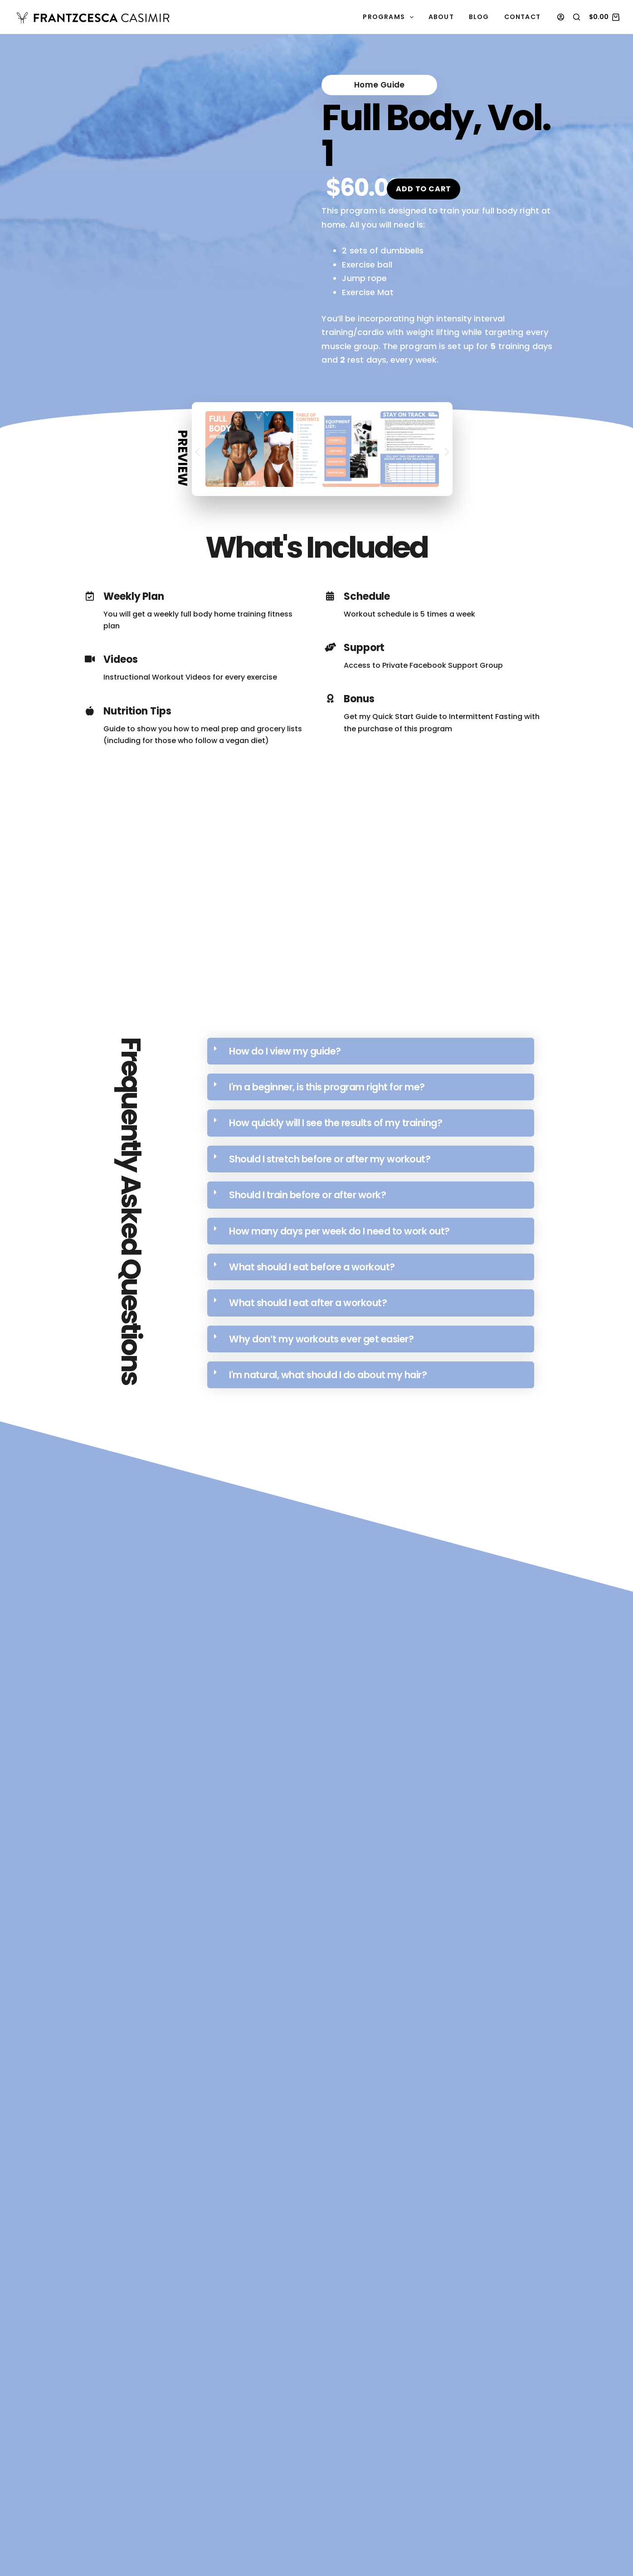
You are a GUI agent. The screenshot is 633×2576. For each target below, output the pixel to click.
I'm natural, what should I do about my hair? (328, 1372)
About (441, 16)
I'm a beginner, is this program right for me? (327, 1084)
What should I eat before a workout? (312, 1264)
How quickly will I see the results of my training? (335, 1120)
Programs (390, 17)
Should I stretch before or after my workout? (329, 1156)
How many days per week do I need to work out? (339, 1228)
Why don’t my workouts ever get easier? (321, 1336)
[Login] (560, 17)
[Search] (576, 17)
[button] (355, 83)
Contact (522, 16)
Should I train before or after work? (307, 1192)
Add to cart (423, 186)
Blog (479, 16)
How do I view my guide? (285, 1048)
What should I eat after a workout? (308, 1300)
